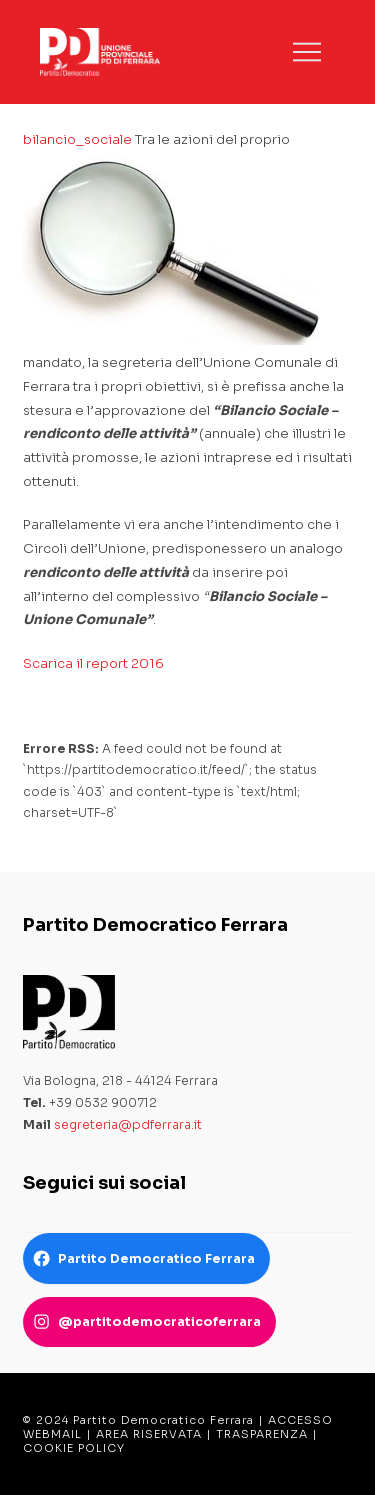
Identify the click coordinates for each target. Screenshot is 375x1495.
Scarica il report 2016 (93, 663)
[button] (307, 52)
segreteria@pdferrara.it (128, 1124)
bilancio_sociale (77, 139)
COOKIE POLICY (74, 1448)
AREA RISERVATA (149, 1434)
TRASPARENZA (262, 1434)
